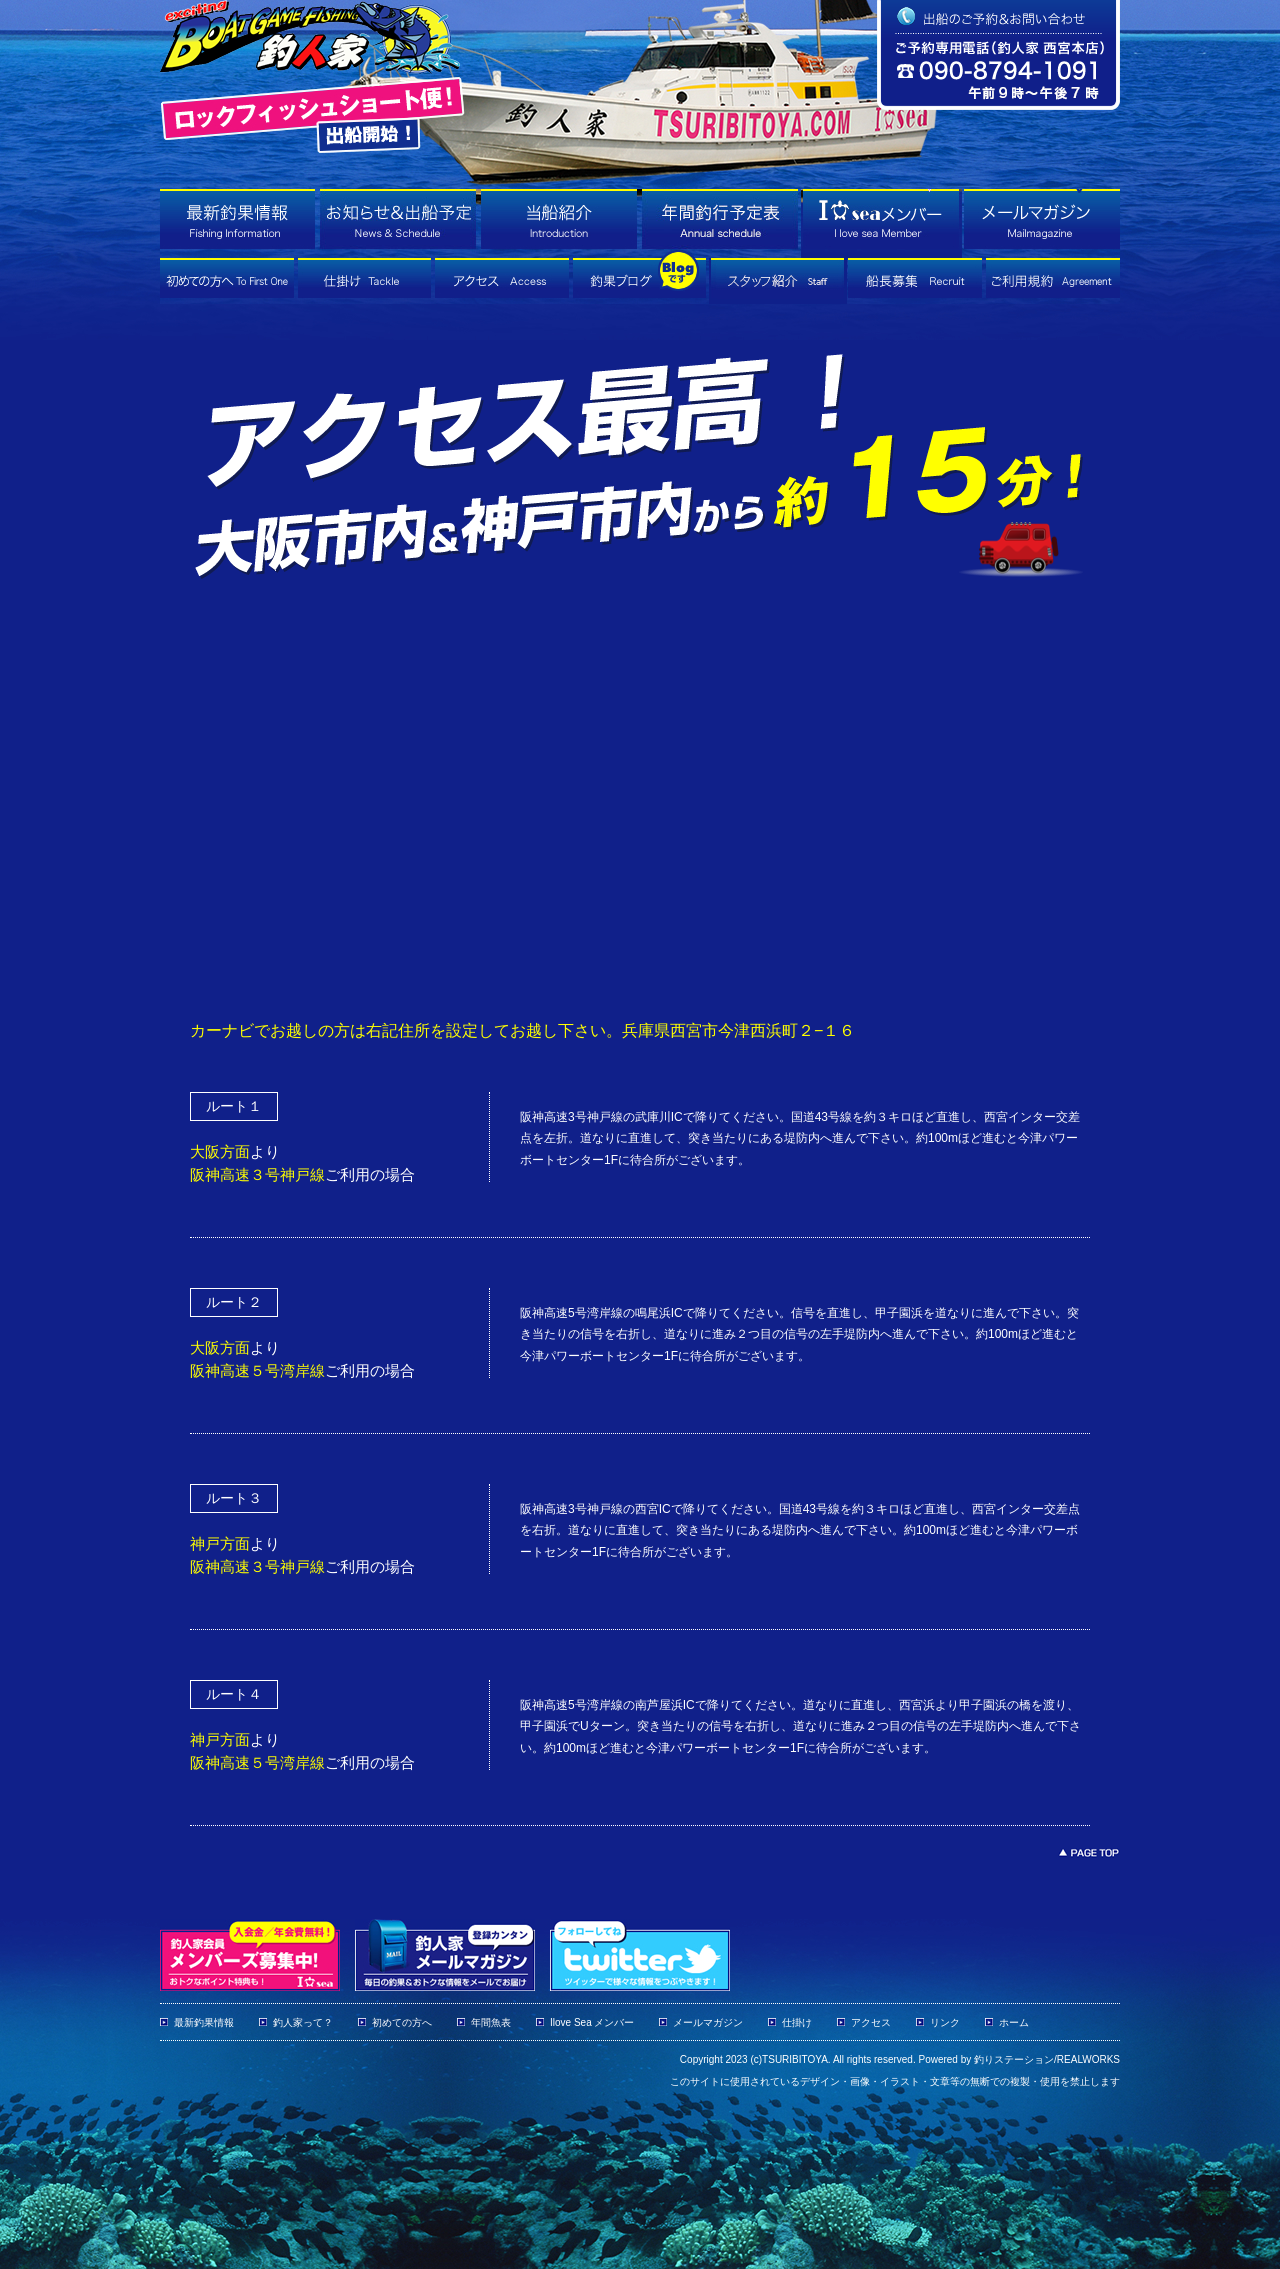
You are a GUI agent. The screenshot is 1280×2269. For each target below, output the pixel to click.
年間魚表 (491, 2022)
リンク (945, 2022)
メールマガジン (708, 2022)
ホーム (1014, 2022)
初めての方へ (402, 2022)
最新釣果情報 (204, 2022)
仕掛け (797, 2022)
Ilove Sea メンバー (592, 2022)
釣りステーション (1014, 2059)
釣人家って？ (303, 2022)
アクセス (871, 2022)
